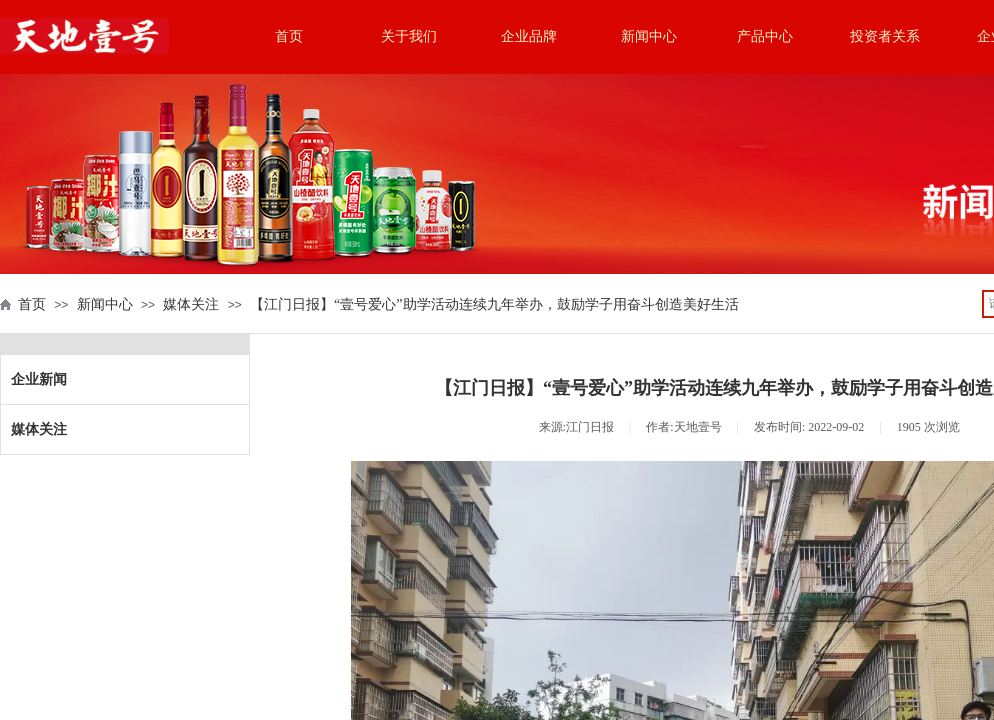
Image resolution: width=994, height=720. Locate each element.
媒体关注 (191, 304)
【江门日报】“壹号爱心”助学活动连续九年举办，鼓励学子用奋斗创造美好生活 (494, 304)
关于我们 (409, 36)
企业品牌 (529, 36)
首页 (289, 36)
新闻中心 (649, 36)
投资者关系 (885, 36)
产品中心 (765, 36)
